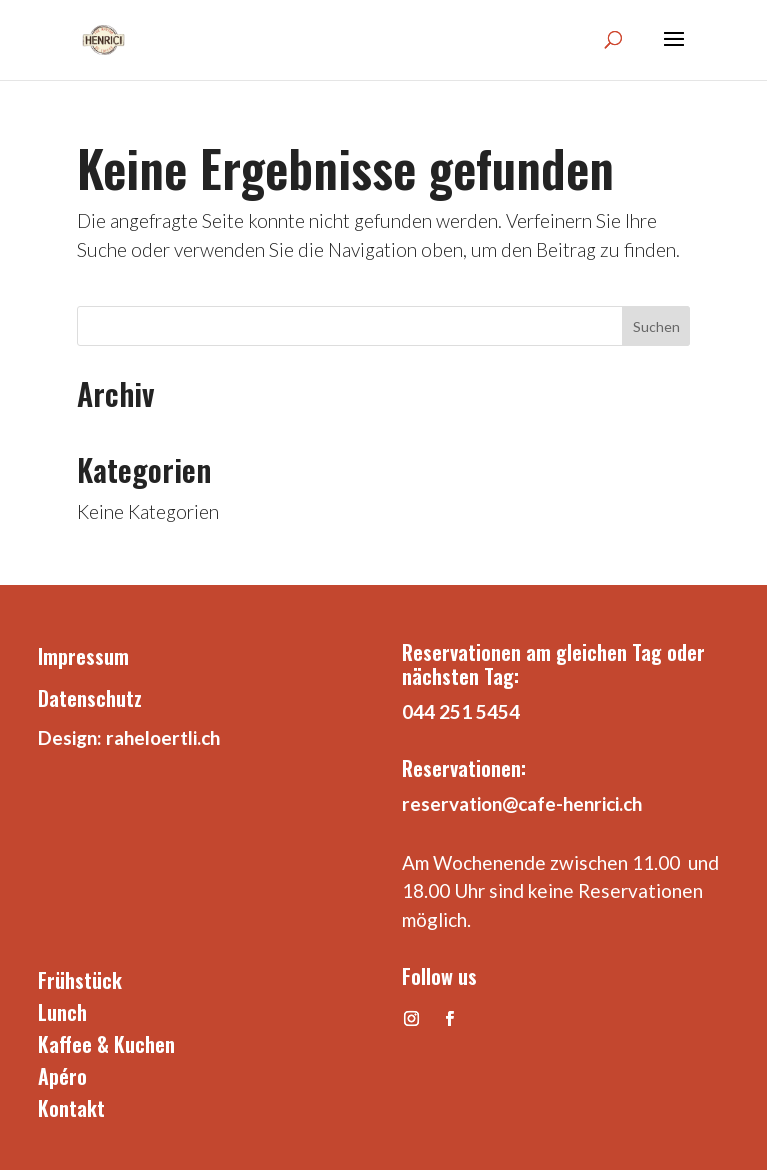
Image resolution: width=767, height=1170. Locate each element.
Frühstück (80, 980)
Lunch (62, 1012)
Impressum (83, 656)
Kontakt (71, 1108)
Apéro (62, 1076)
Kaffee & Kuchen (106, 1044)
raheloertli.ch (163, 737)
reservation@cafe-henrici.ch (522, 803)
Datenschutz (90, 698)
